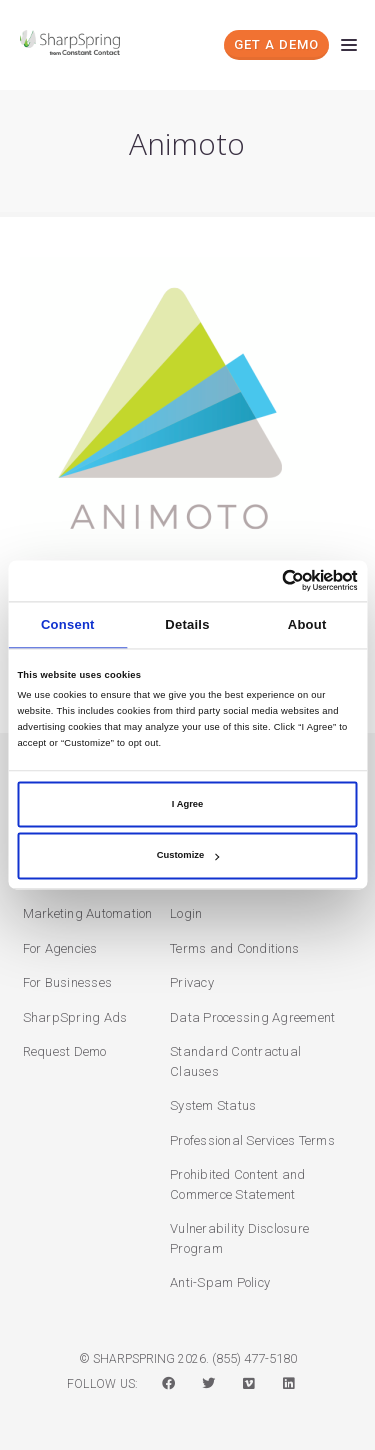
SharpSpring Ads (75, 1017)
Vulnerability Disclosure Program (239, 1238)
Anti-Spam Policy (220, 1282)
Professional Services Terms (252, 1140)
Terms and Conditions (234, 948)
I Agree (187, 804)
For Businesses (68, 982)
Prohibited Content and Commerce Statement (238, 1184)
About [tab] (307, 624)
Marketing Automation (88, 913)
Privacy (192, 982)
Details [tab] (187, 624)
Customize (188, 856)
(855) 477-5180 (254, 1358)
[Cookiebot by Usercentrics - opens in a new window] (271, 581)
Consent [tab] (68, 624)
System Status (213, 1105)
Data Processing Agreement (252, 1017)
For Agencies (60, 948)
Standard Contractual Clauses (235, 1061)
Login (186, 913)
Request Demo (65, 1051)
